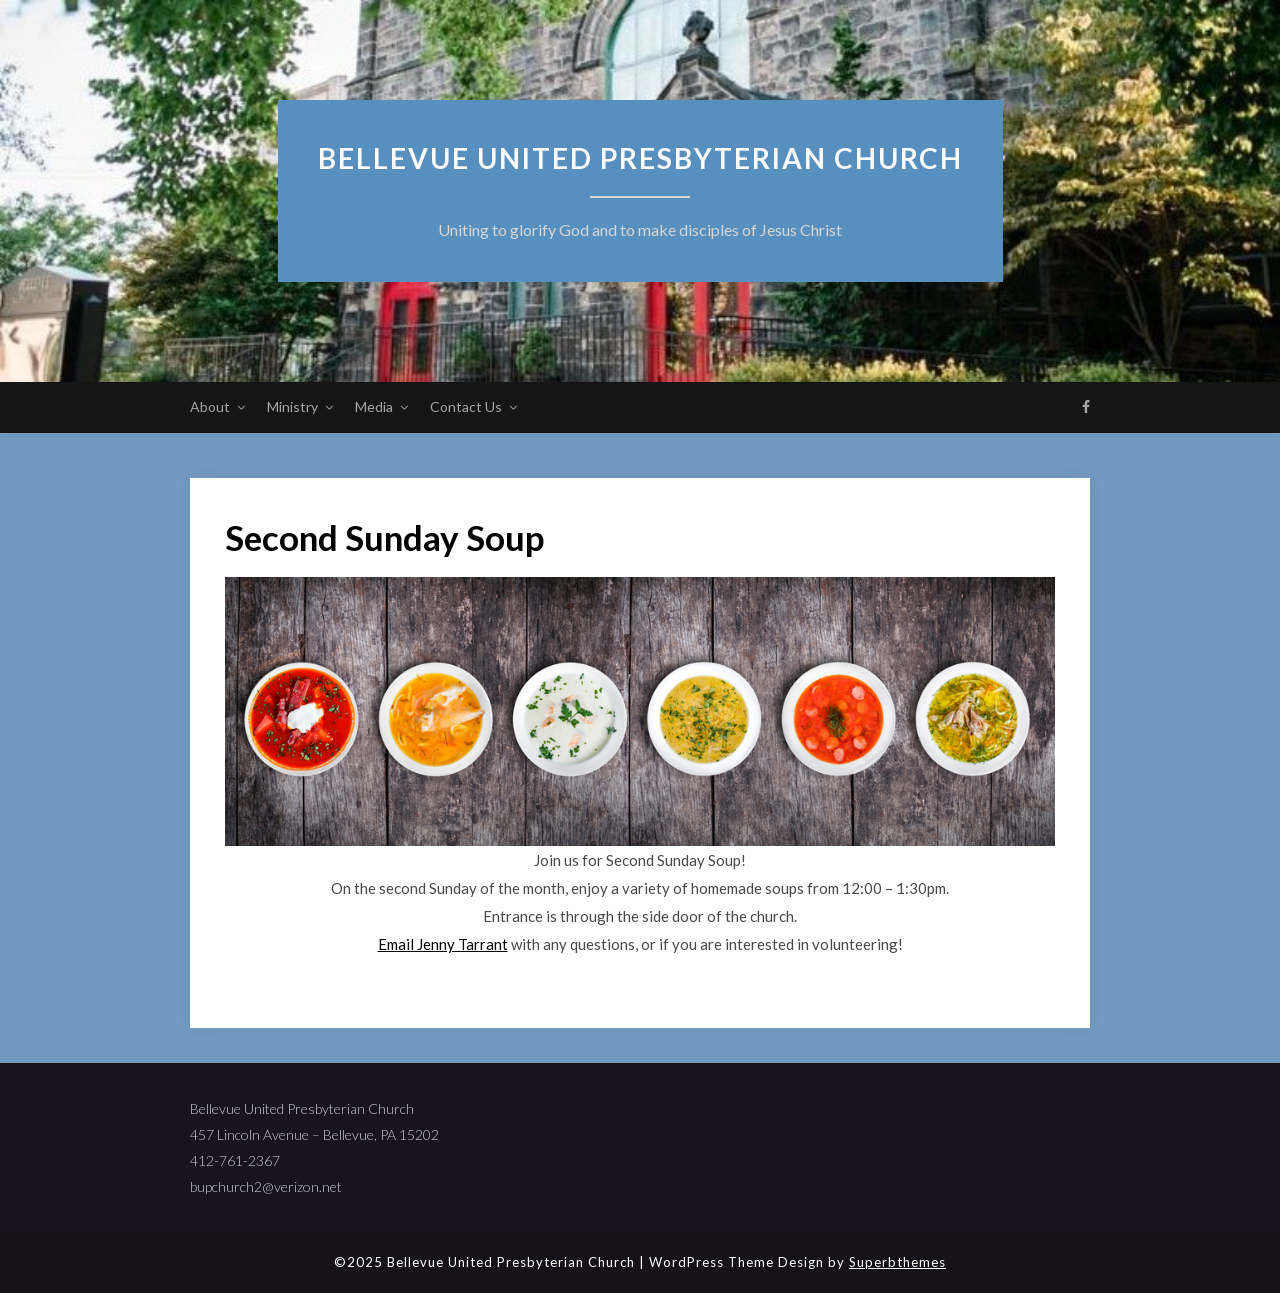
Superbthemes (897, 1262)
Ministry (292, 406)
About (210, 406)
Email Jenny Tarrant (443, 944)
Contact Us (466, 406)
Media (374, 406)
